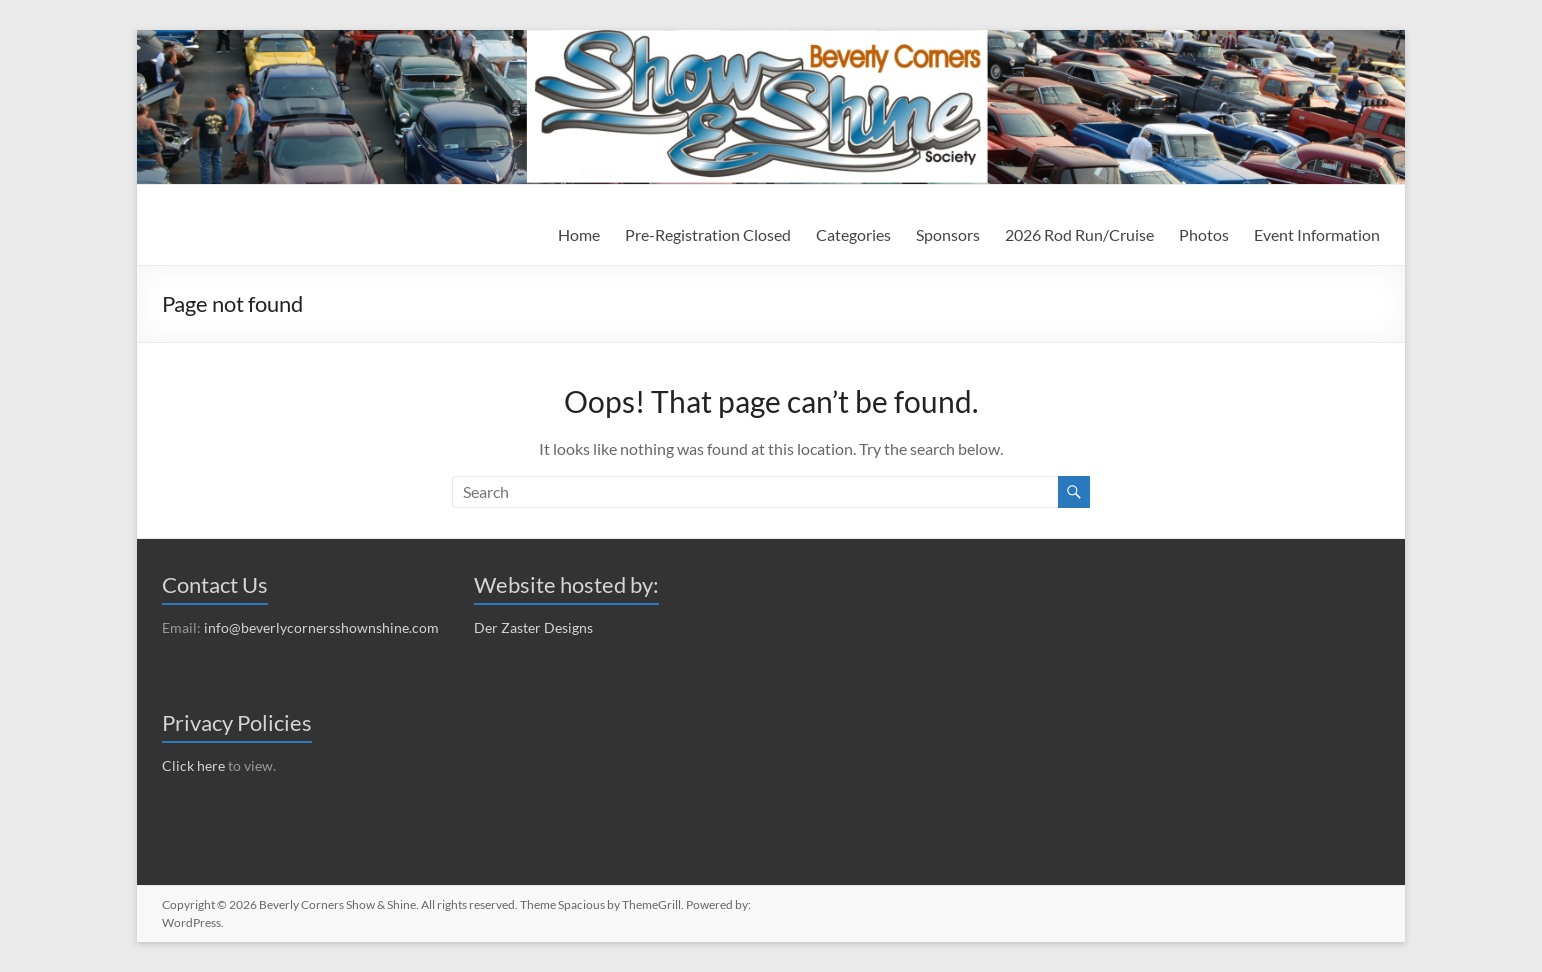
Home (579, 234)
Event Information (1317, 234)
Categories (853, 234)
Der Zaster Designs (533, 627)
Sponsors (948, 234)
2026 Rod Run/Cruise (1079, 234)
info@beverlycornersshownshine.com (321, 627)
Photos (1204, 234)
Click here (193, 765)
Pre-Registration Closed (708, 234)
